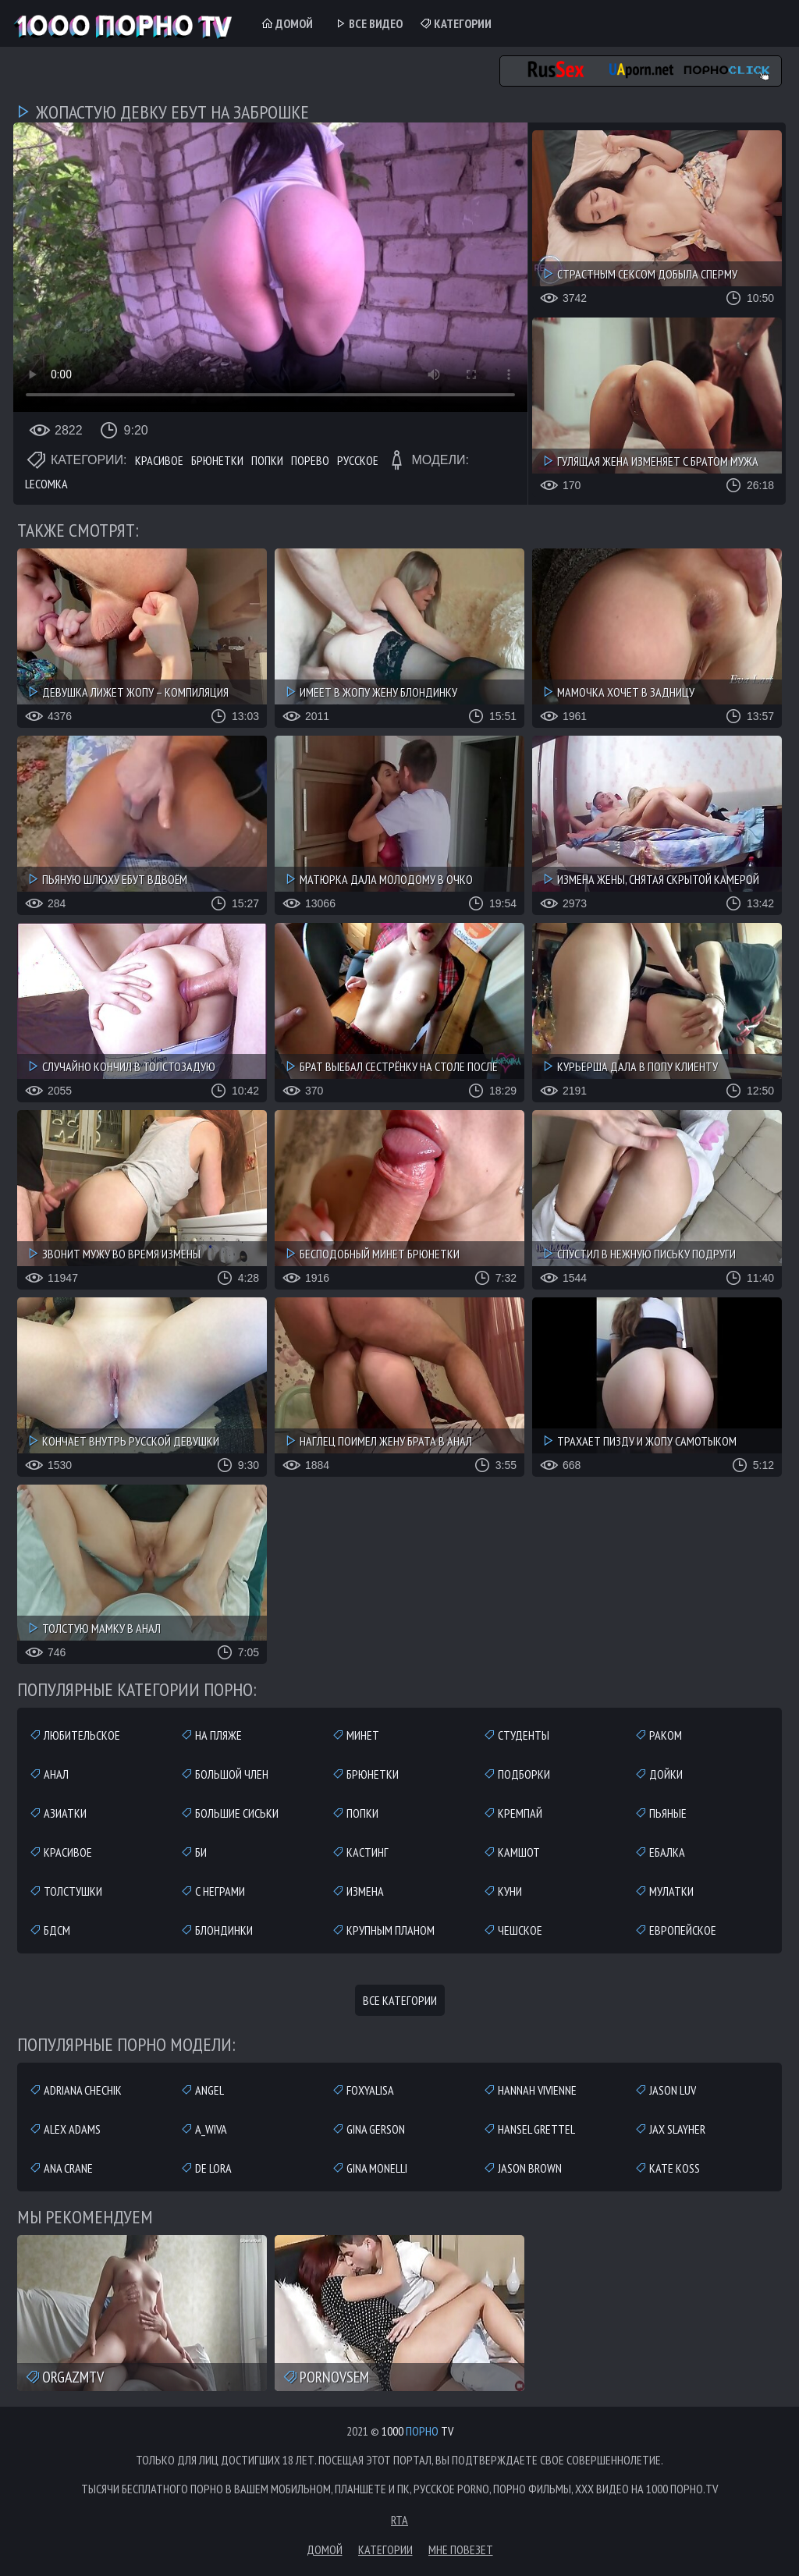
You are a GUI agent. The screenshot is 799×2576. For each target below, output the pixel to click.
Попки (267, 460)
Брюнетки (217, 460)
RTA (399, 2520)
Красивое (159, 460)
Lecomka (46, 483)
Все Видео (368, 23)
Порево (310, 460)
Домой (287, 23)
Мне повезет (460, 2549)
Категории (455, 23)
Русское (357, 460)
